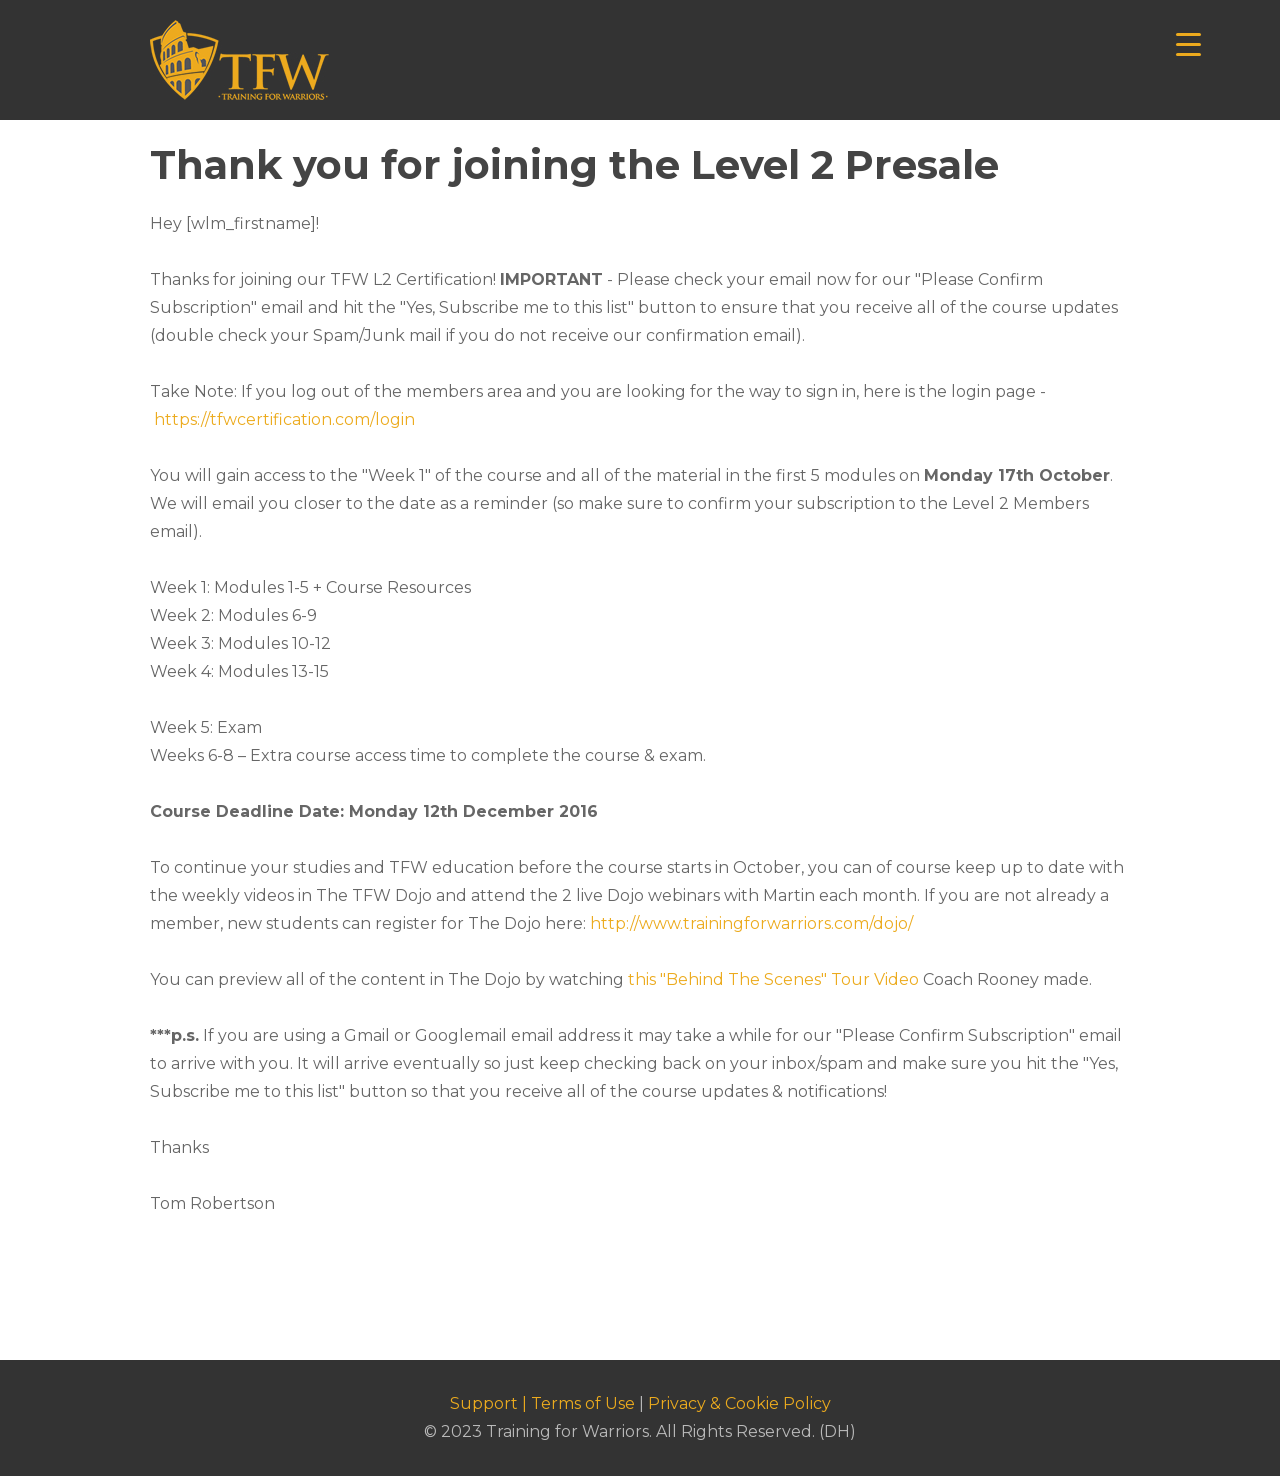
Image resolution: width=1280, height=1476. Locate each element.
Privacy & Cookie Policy (739, 1403)
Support (484, 1403)
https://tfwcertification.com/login (284, 419)
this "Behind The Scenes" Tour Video (773, 979)
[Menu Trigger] (1188, 42)
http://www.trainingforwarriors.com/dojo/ (751, 923)
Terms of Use (583, 1403)
